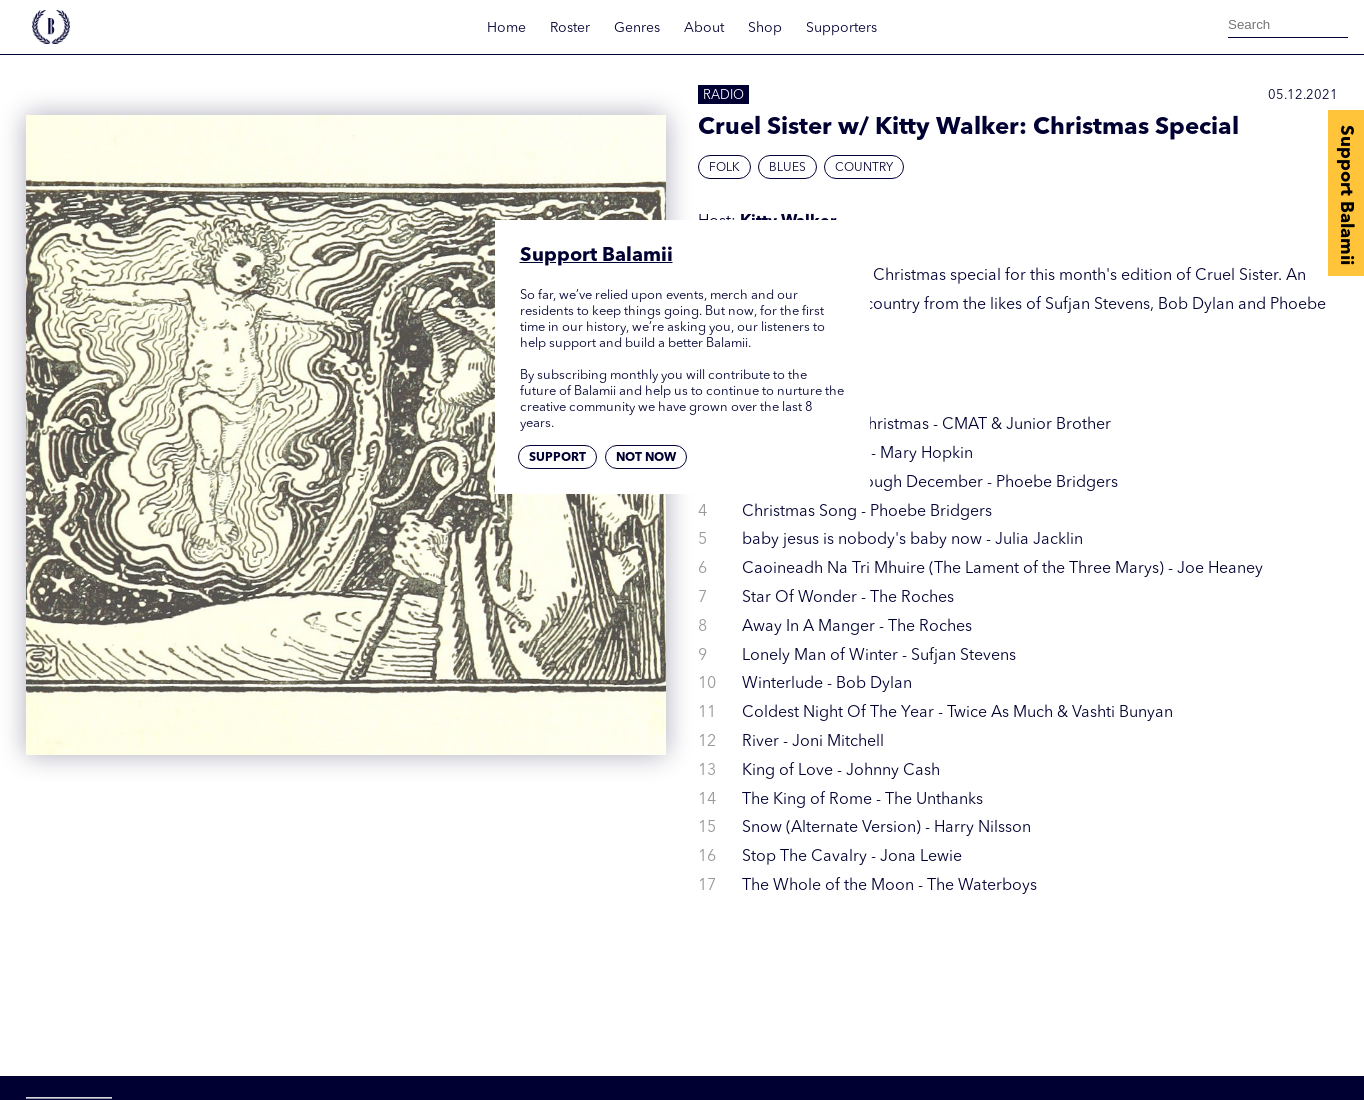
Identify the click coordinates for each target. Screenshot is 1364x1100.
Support (557, 458)
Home (506, 28)
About (704, 28)
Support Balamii (1346, 195)
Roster (570, 28)
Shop (765, 28)
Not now (646, 458)
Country (864, 168)
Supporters (841, 28)
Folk (724, 168)
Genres (637, 28)
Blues (787, 168)
